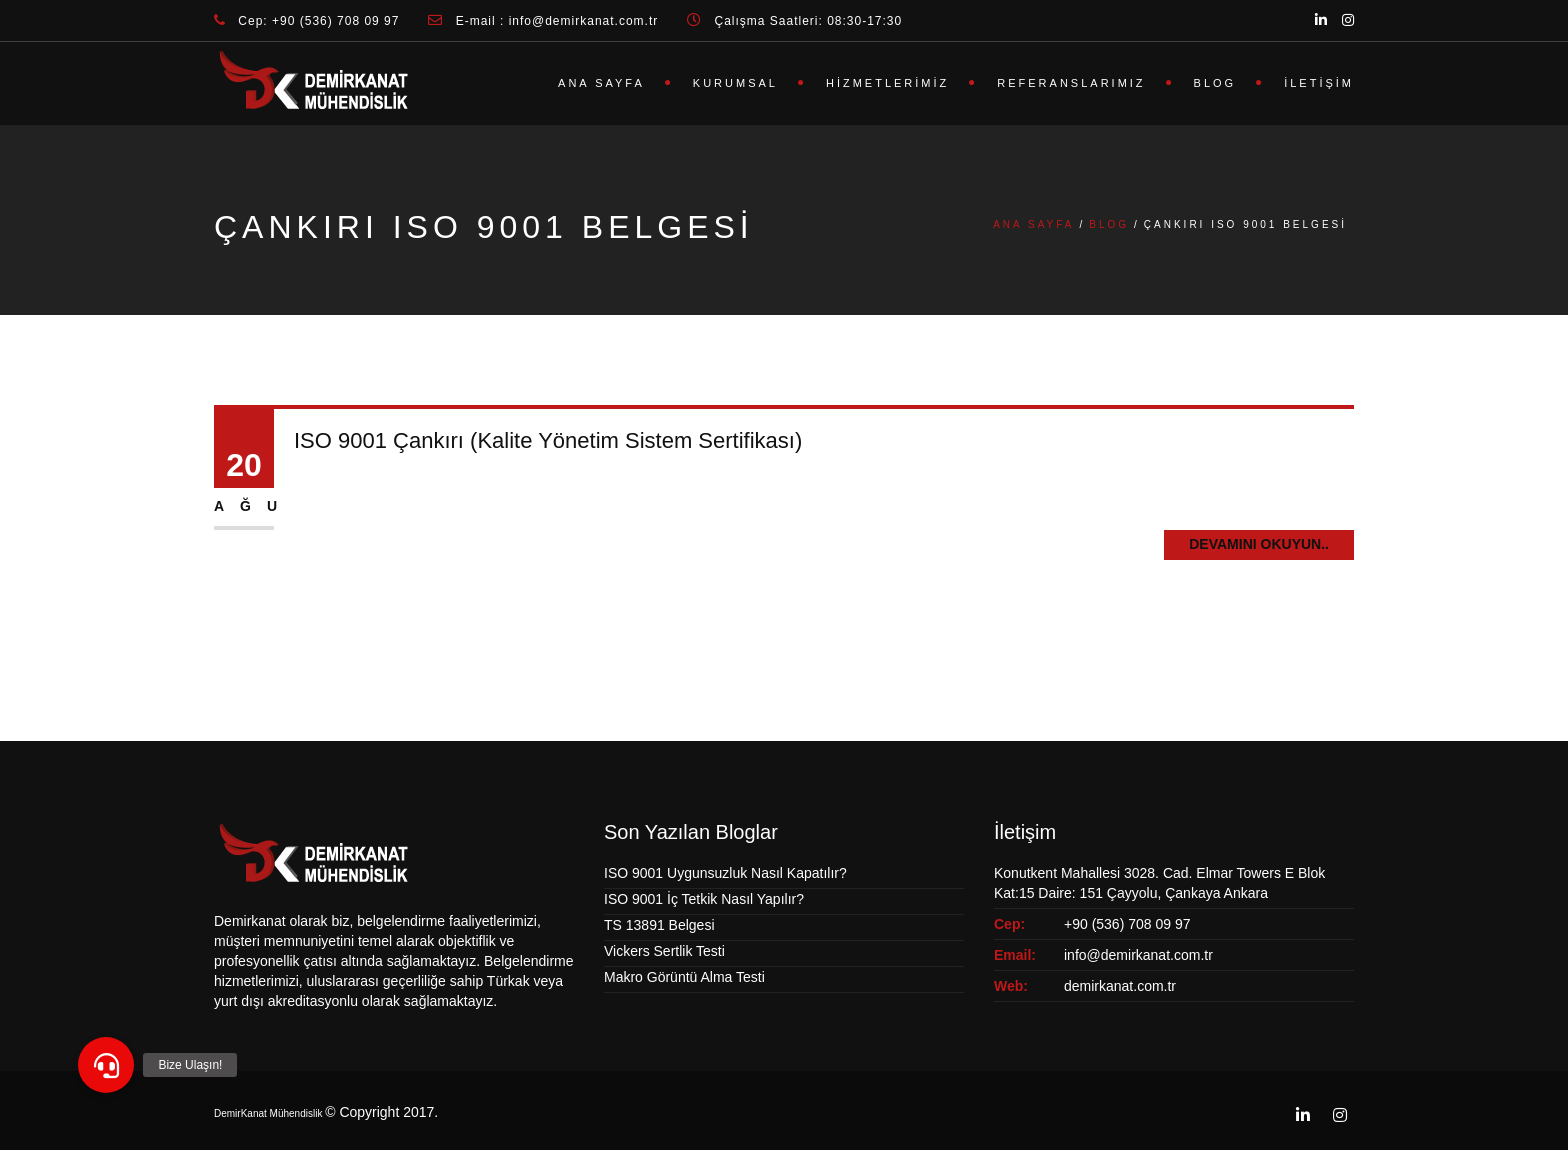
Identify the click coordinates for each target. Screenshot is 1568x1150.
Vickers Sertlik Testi (664, 951)
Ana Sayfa (601, 83)
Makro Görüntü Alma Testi (684, 977)
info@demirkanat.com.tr (1138, 955)
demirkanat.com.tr (1120, 986)
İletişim (1319, 83)
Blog (1215, 83)
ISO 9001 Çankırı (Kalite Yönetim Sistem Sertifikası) (548, 440)
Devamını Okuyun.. (1259, 544)
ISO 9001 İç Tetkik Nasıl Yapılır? (704, 899)
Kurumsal (735, 83)
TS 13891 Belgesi (659, 925)
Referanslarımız (1071, 83)
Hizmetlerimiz (887, 83)
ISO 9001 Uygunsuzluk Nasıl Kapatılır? (725, 873)
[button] (106, 1065)
